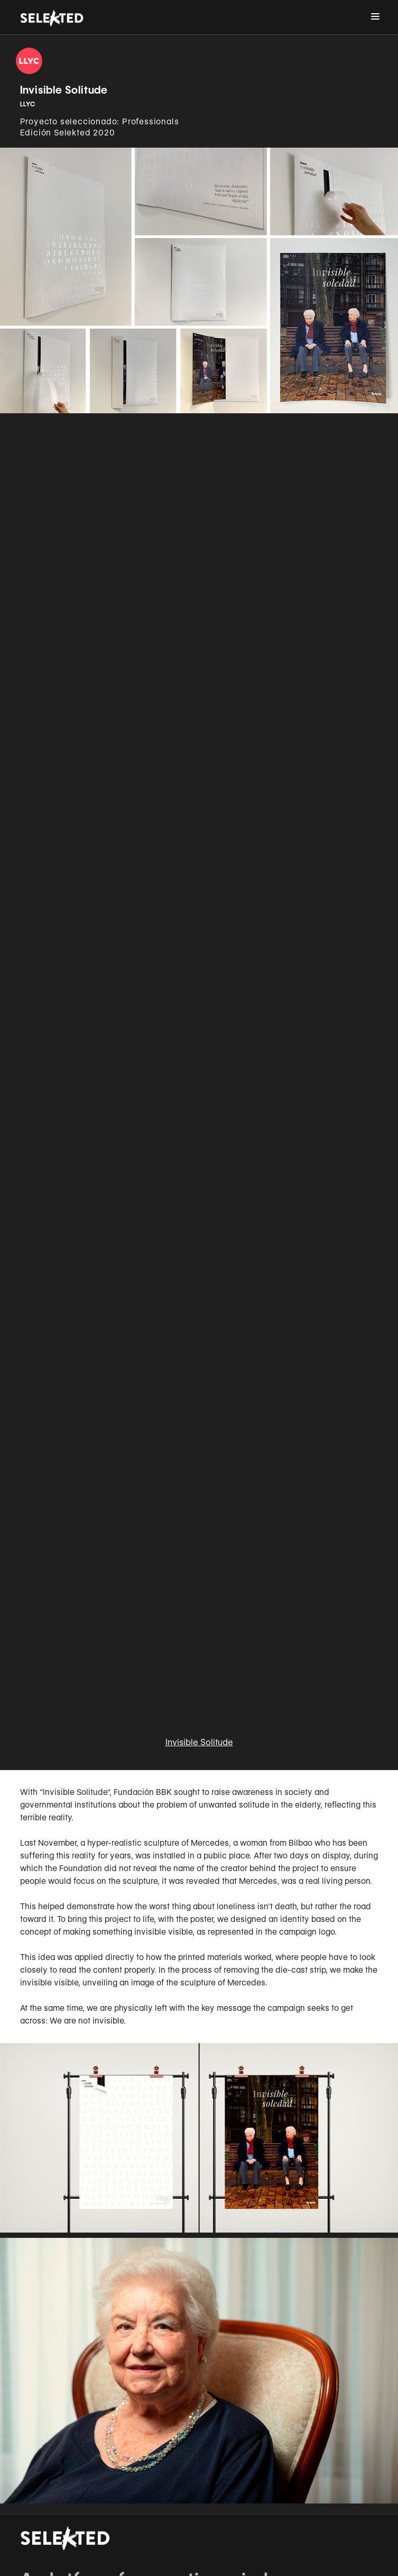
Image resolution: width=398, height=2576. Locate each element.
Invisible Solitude (199, 1742)
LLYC (27, 104)
